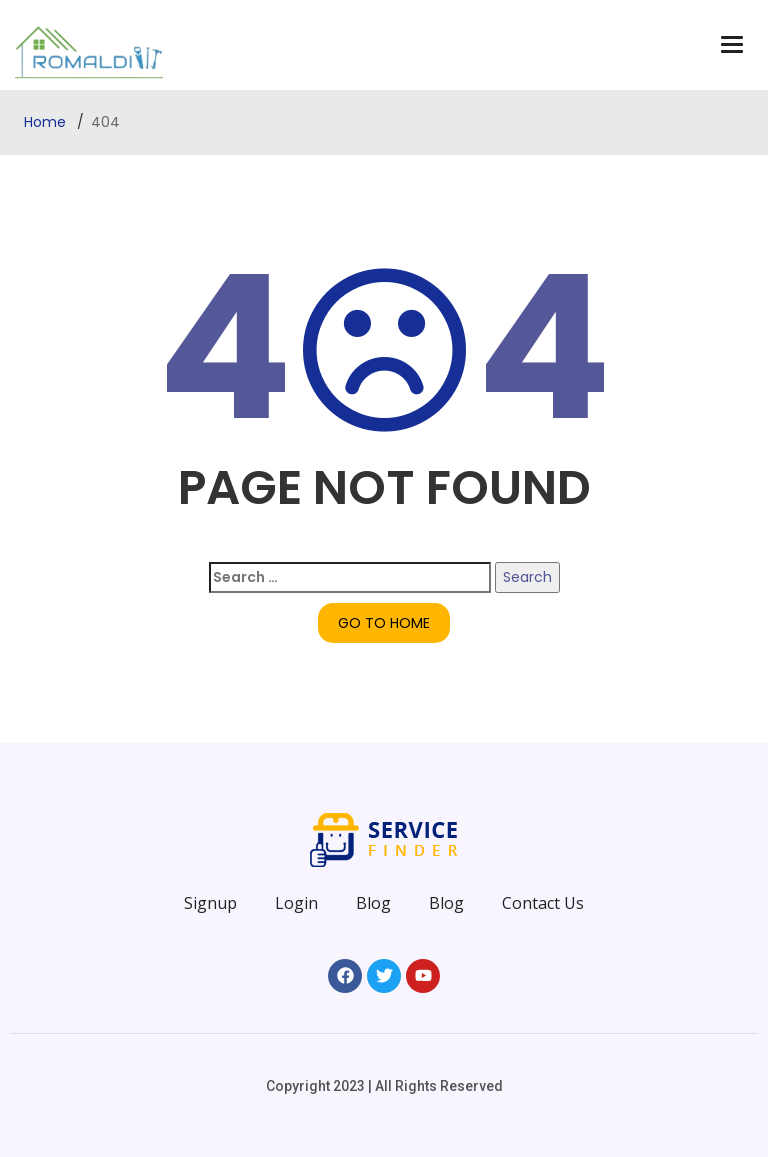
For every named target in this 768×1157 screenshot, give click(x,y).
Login (296, 903)
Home (47, 122)
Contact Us (543, 903)
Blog (373, 903)
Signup (210, 903)
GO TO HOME (384, 623)
